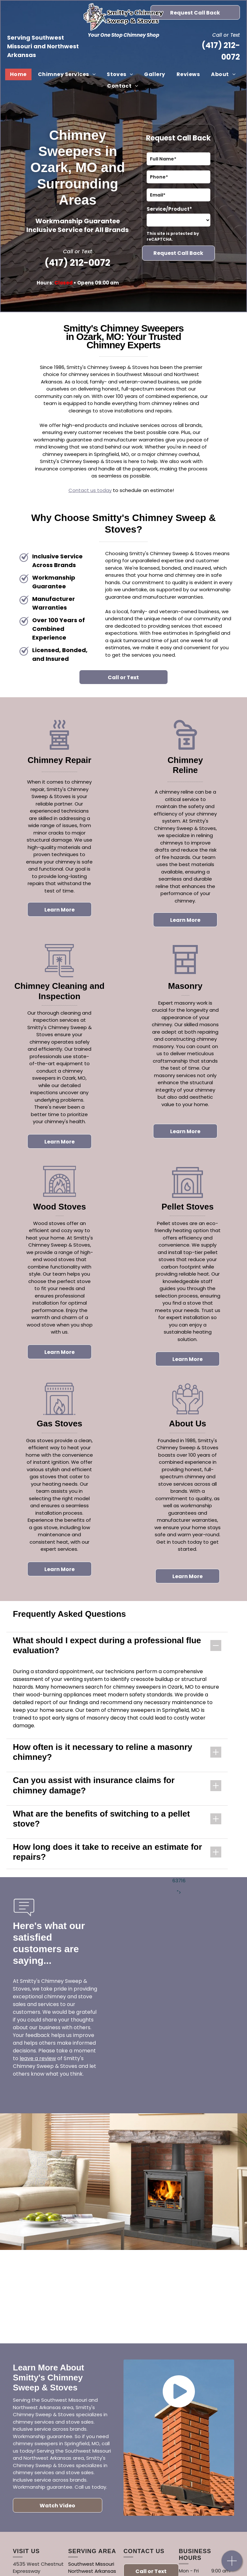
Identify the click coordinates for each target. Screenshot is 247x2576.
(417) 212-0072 (77, 262)
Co (72, 490)
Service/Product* (169, 209)
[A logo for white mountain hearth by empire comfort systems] (62, 2292)
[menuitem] (19, 74)
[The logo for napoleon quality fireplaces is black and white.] (185, 2296)
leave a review (38, 2058)
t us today (99, 490)
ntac (81, 490)
